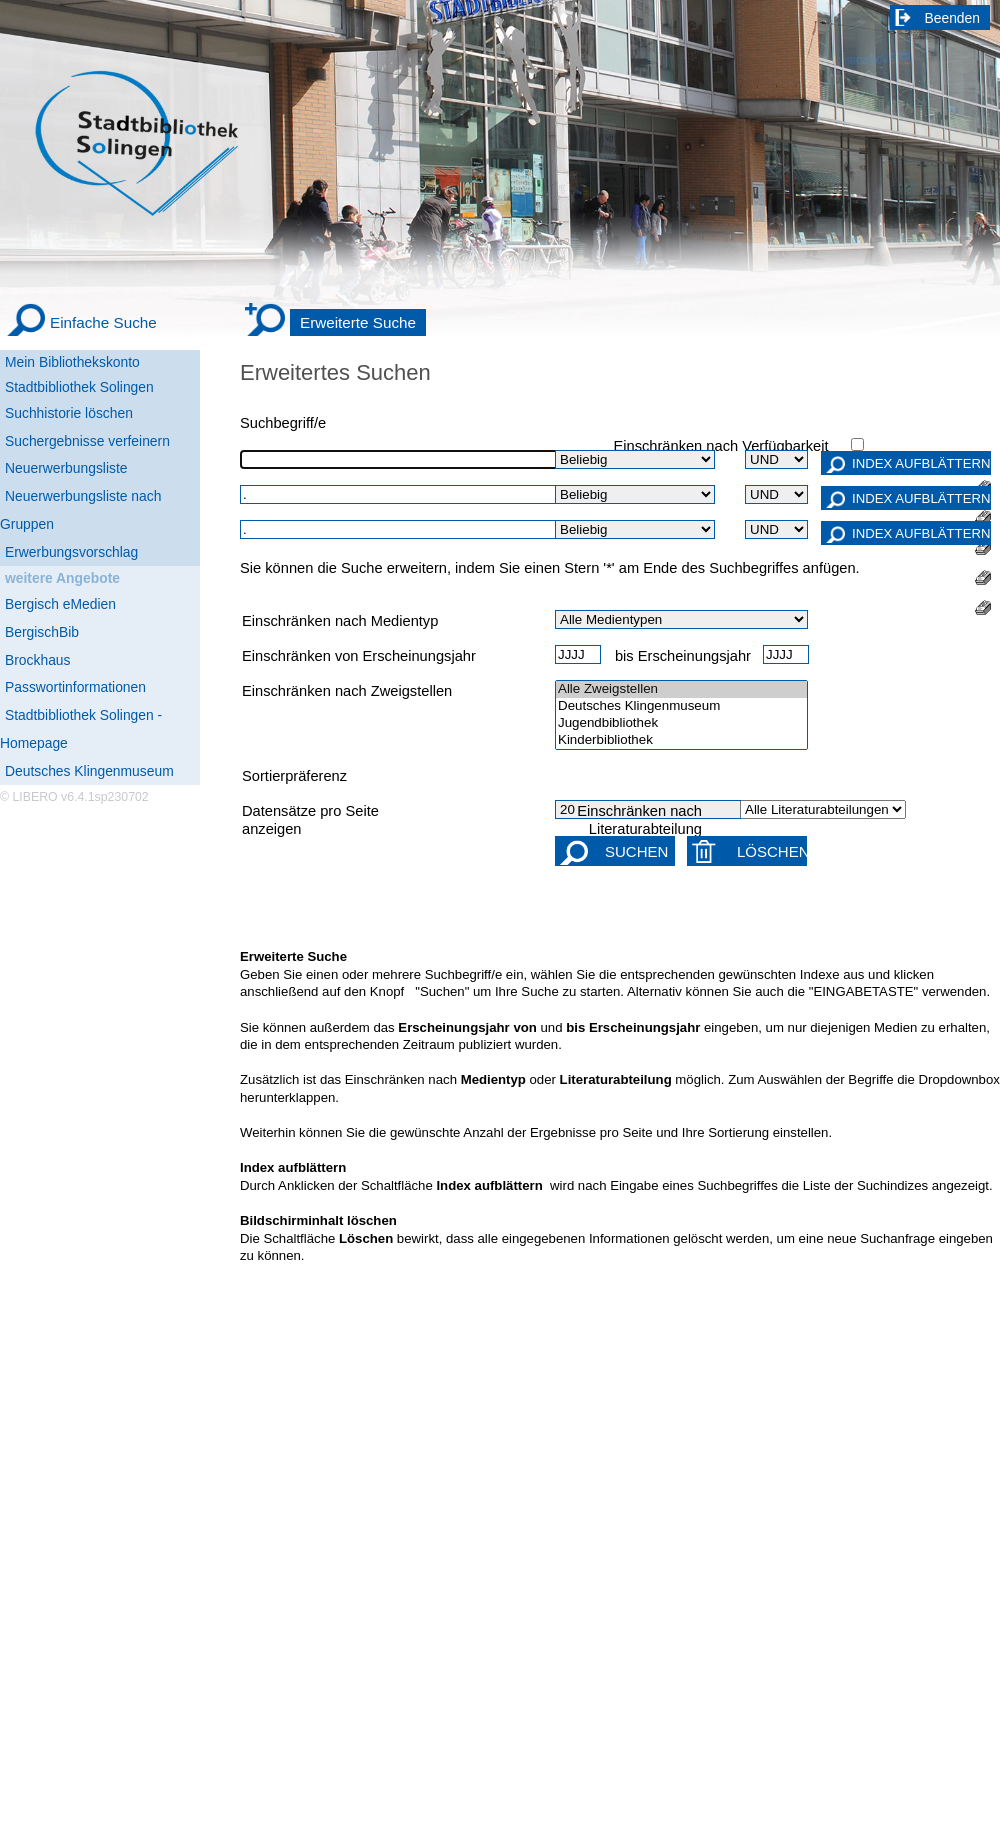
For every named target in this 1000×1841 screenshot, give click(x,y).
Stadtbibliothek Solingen (79, 387)
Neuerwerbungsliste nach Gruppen (80, 510)
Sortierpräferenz (294, 776)
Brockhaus (37, 660)
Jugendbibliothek (681, 723)
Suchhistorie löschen (69, 413)
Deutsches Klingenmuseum (89, 771)
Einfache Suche (103, 322)
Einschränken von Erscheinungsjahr (359, 656)
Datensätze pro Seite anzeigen (310, 820)
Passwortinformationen (75, 687)
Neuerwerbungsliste (66, 468)
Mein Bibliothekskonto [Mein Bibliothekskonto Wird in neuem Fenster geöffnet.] (72, 362)
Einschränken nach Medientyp (340, 621)
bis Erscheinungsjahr (683, 656)
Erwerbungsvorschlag (71, 552)
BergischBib (42, 632)
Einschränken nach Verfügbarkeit (720, 446)
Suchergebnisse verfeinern (87, 441)
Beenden (953, 18)
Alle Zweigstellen (681, 689)
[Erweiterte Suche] (335, 323)
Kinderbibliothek (681, 740)
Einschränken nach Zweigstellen (347, 691)
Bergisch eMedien (60, 604)
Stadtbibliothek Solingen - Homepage (81, 729)
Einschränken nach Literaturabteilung (639, 820)
